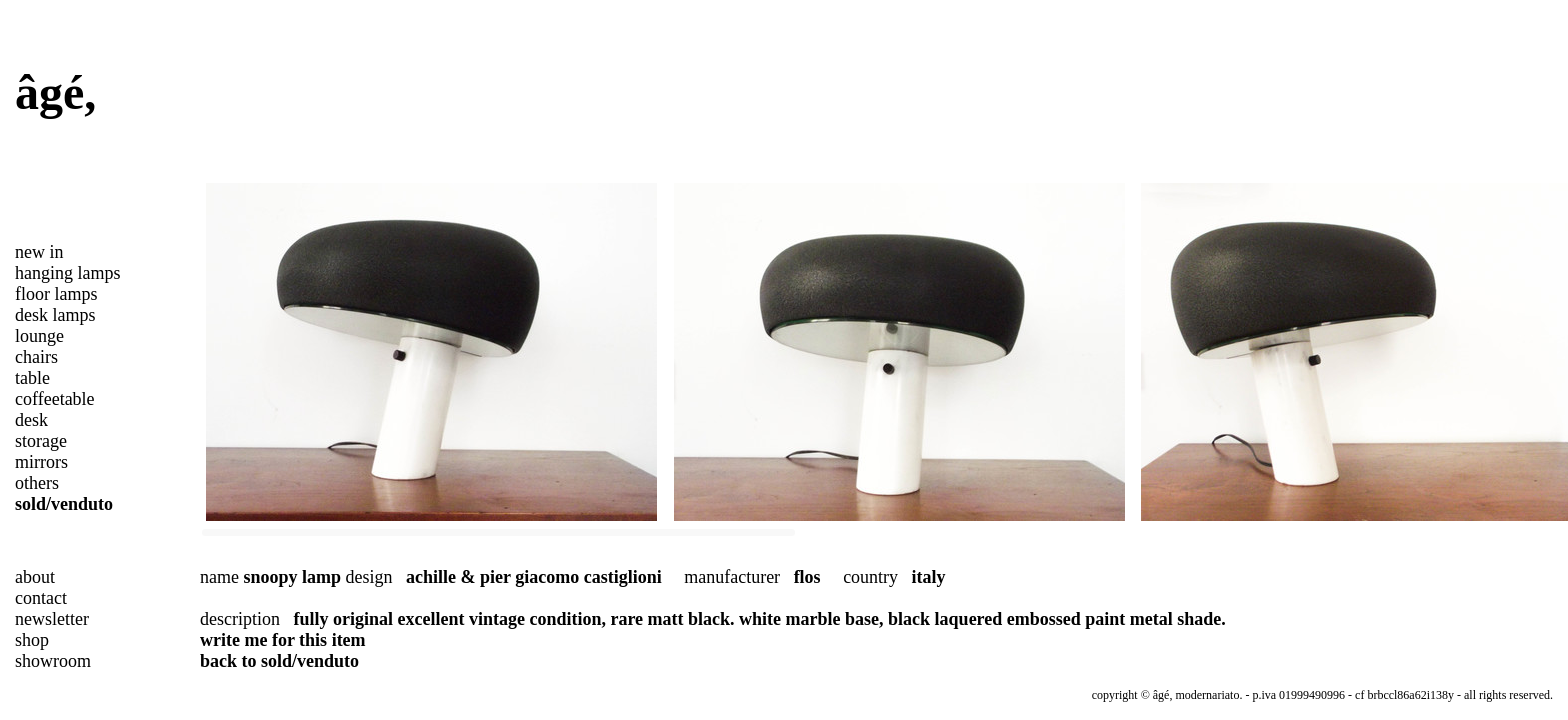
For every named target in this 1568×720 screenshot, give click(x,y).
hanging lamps (68, 273)
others (37, 483)
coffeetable (55, 399)
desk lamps (55, 315)
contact (41, 598)
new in (39, 252)
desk (31, 420)
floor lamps (56, 294)
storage (41, 441)
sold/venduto (64, 504)
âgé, (55, 92)
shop (32, 640)
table (32, 378)
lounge (39, 336)
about (35, 577)
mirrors (41, 462)
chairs (36, 357)
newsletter (52, 619)
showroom (53, 661)
